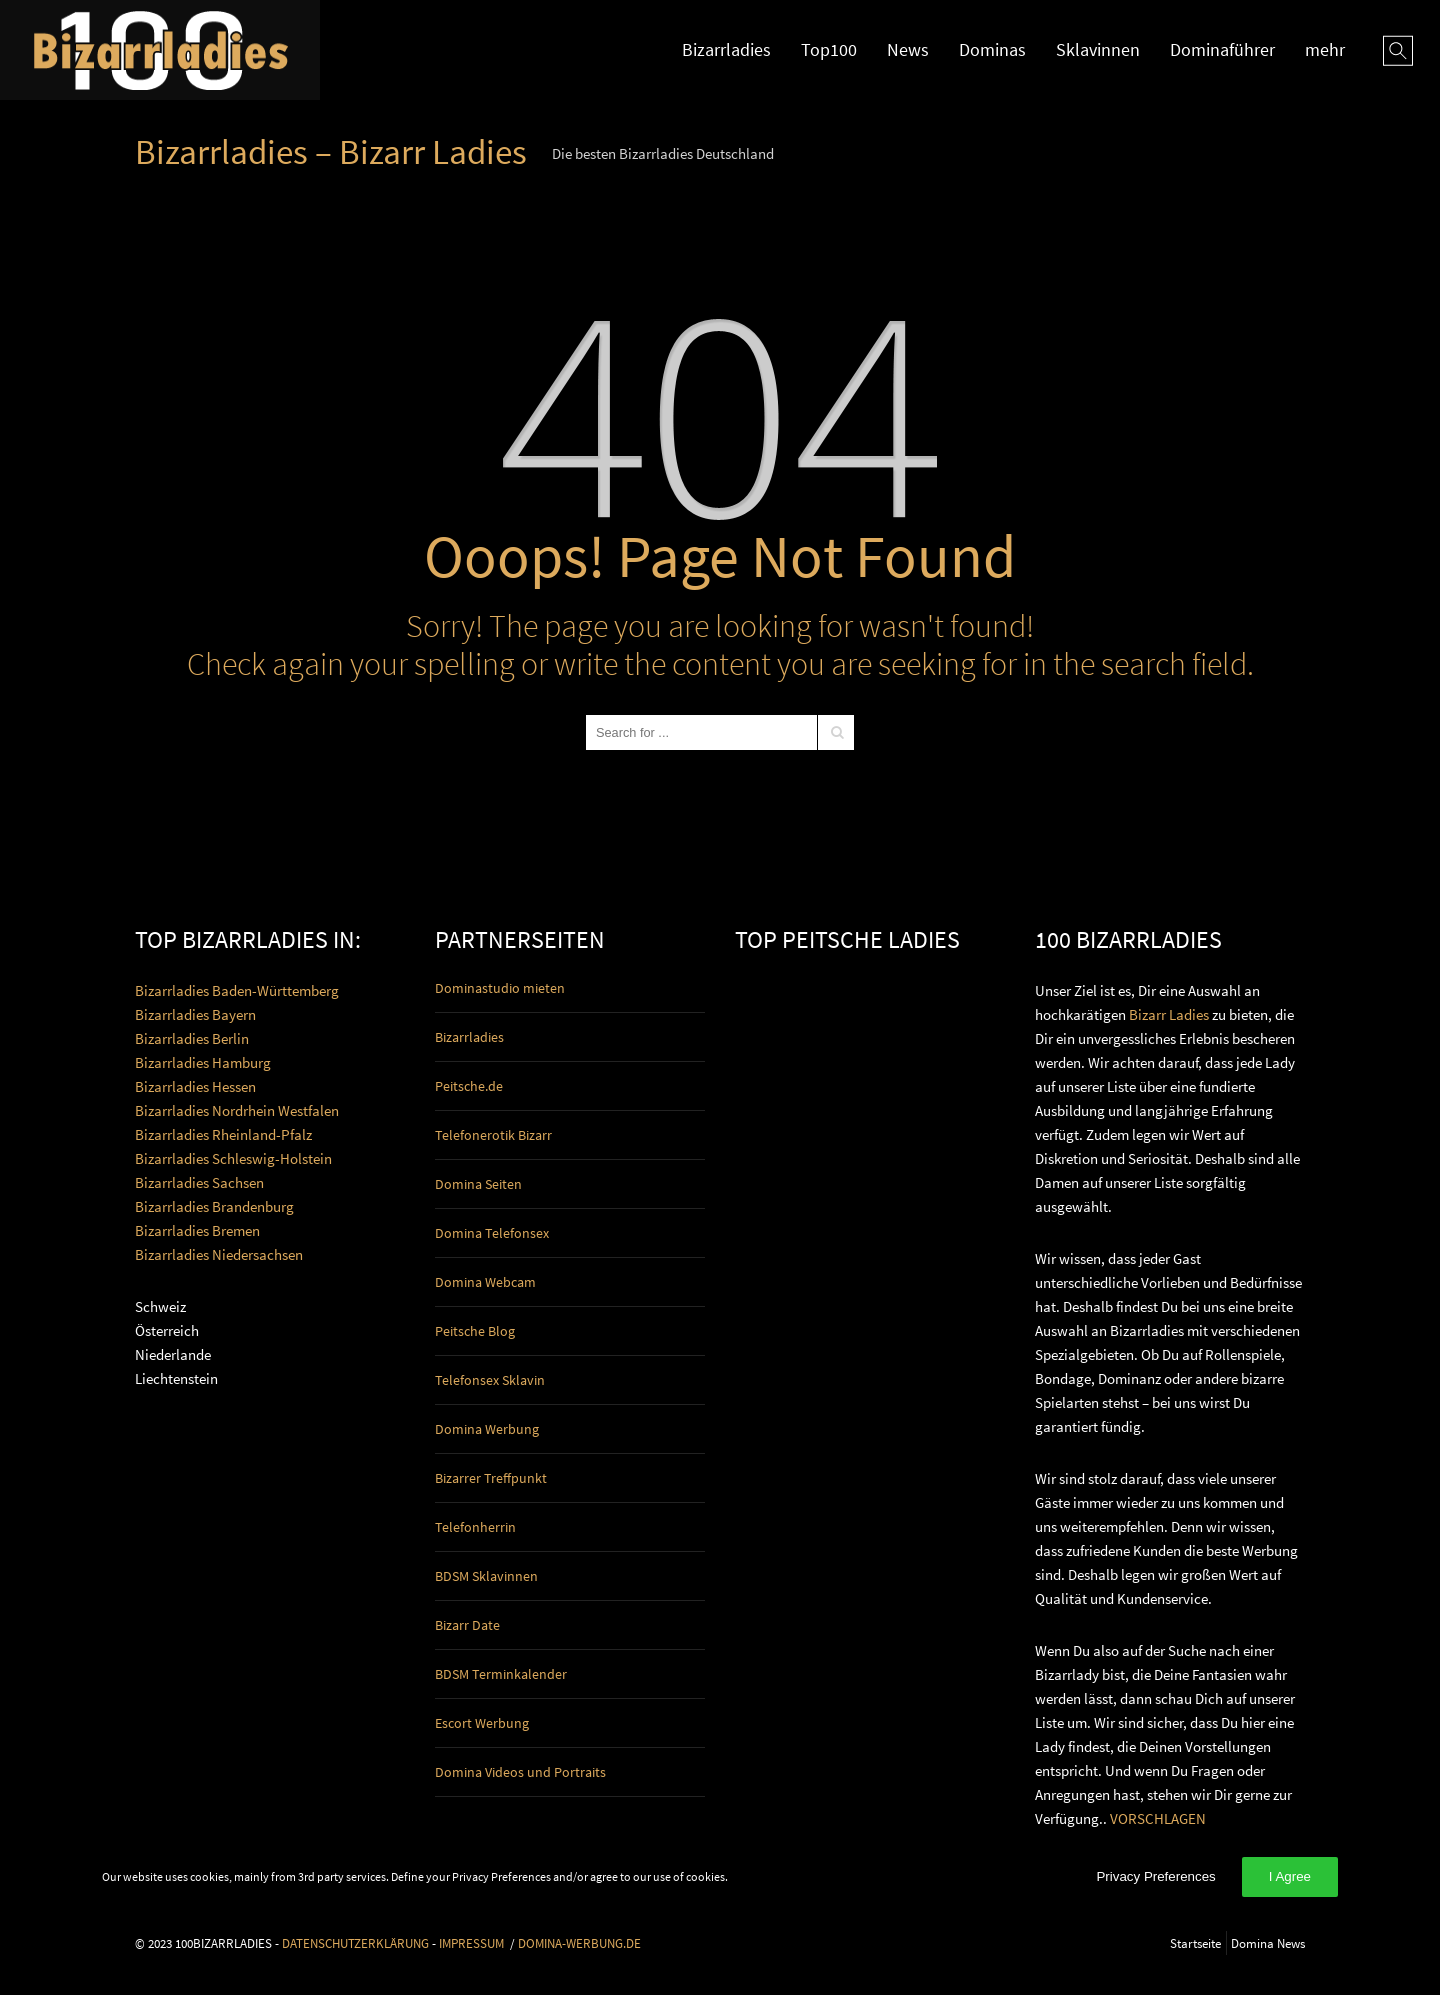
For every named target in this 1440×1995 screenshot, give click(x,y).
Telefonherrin (475, 1527)
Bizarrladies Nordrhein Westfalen (237, 1110)
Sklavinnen (1098, 49)
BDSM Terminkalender (501, 1674)
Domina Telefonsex (492, 1233)
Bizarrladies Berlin (192, 1038)
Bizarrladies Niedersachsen (219, 1254)
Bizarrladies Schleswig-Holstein (233, 1158)
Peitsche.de (469, 1086)
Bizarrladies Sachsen (199, 1182)
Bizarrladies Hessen (195, 1086)
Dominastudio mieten (500, 988)
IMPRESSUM (471, 1943)
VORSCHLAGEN (1158, 1818)
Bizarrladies (726, 49)
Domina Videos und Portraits (520, 1772)
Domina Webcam (485, 1282)
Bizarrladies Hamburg (203, 1062)
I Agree (1290, 1876)
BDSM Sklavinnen (486, 1576)
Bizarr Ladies (1169, 1014)
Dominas (992, 49)
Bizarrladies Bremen (197, 1230)
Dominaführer (1222, 49)
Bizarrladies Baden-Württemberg (237, 990)
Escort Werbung (482, 1723)
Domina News (1268, 1943)
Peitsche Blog (475, 1331)
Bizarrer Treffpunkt (491, 1478)
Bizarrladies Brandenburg (214, 1206)
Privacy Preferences (1155, 1876)
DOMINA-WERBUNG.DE (579, 1943)
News (908, 49)
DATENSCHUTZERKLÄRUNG (355, 1943)
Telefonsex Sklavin (490, 1380)
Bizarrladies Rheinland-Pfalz (223, 1134)
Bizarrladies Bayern (195, 1014)
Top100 (829, 49)
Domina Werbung (487, 1429)
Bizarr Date (467, 1625)
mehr (1325, 49)
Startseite (1195, 1943)
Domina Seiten (478, 1184)
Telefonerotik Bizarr (493, 1135)
